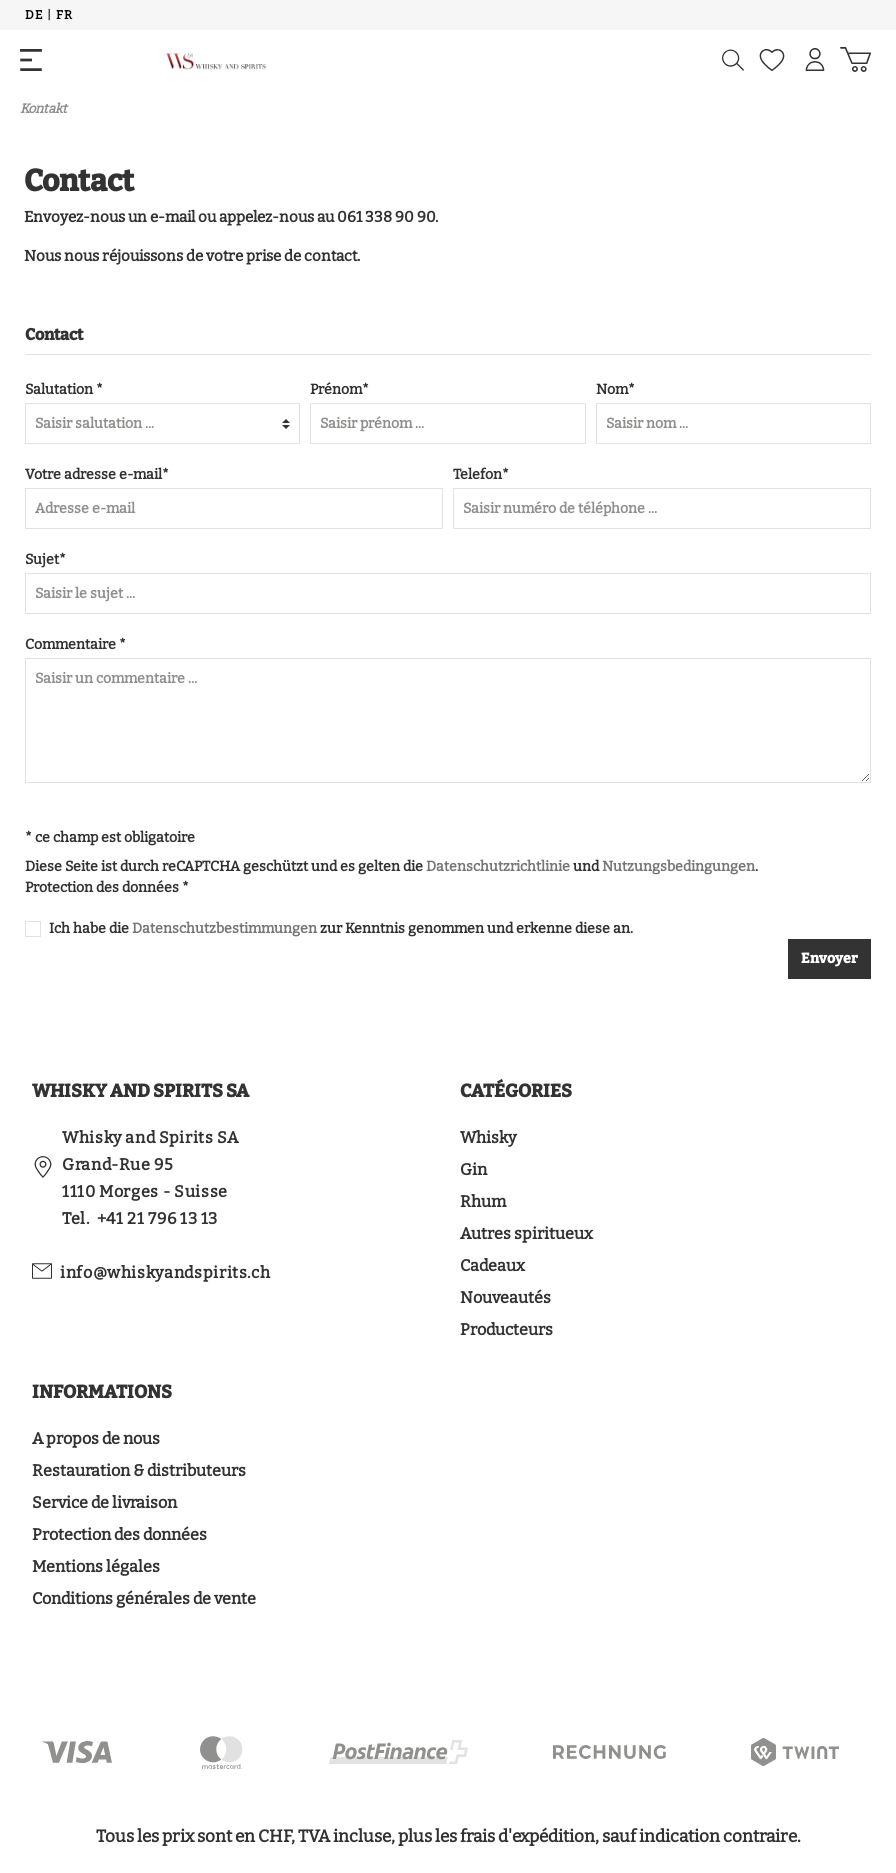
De (33, 14)
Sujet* (45, 559)
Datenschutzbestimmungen (224, 928)
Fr (64, 14)
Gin (473, 1169)
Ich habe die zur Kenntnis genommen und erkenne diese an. (341, 928)
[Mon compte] (815, 60)
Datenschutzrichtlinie (498, 866)
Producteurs (506, 1329)
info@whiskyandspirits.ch (165, 1272)
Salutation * (64, 389)
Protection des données (119, 1534)
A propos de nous (96, 1438)
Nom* (615, 389)
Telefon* (481, 474)
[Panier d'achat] (855, 60)
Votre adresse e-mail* (97, 474)
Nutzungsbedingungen (678, 866)
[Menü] (31, 60)
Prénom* (339, 389)
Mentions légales (96, 1566)
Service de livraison (104, 1502)
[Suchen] (733, 60)
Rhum (483, 1201)
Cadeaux (492, 1265)
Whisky (488, 1137)
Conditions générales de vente (144, 1598)
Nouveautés (505, 1297)
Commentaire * (75, 644)
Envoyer (829, 958)
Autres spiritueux (526, 1233)
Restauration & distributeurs (139, 1470)
